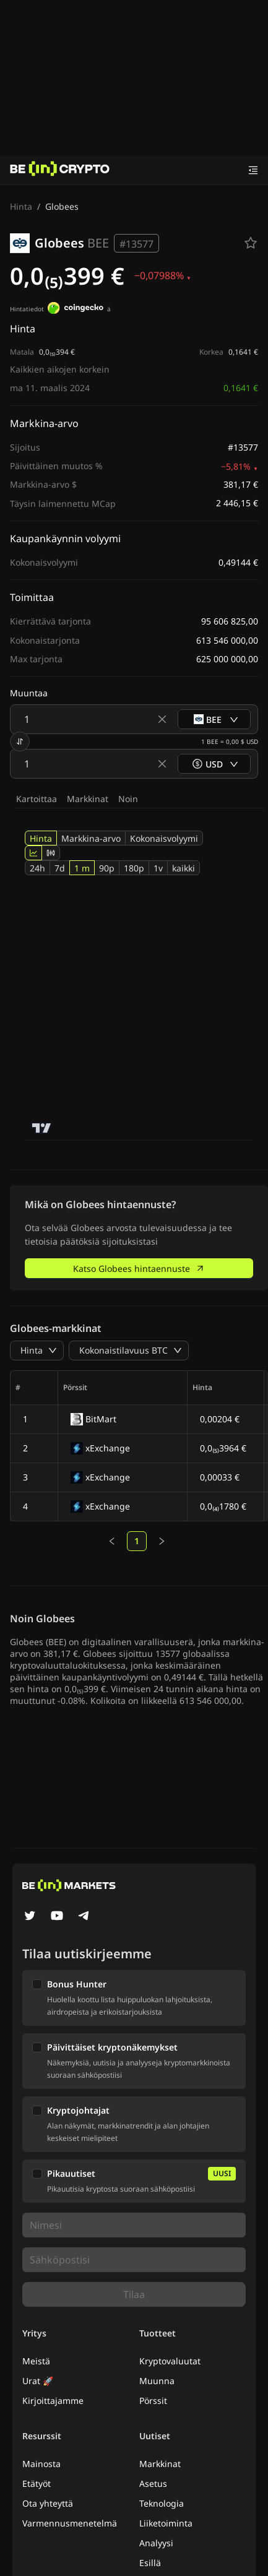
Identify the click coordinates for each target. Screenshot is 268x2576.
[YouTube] (57, 1917)
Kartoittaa (36, 799)
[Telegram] (84, 1917)
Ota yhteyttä (47, 2503)
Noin (128, 799)
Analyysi (156, 2543)
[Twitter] (29, 1917)
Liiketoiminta (165, 2523)
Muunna (157, 2381)
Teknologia (161, 2503)
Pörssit (153, 2400)
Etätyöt (36, 2483)
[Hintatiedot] (75, 309)
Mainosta (41, 2464)
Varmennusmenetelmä (69, 2523)
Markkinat (87, 799)
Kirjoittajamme (53, 2400)
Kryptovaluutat (170, 2361)
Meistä (36, 2361)
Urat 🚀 (37, 2381)
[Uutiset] (60, 170)
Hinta (21, 206)
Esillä (150, 2563)
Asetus (153, 2483)
